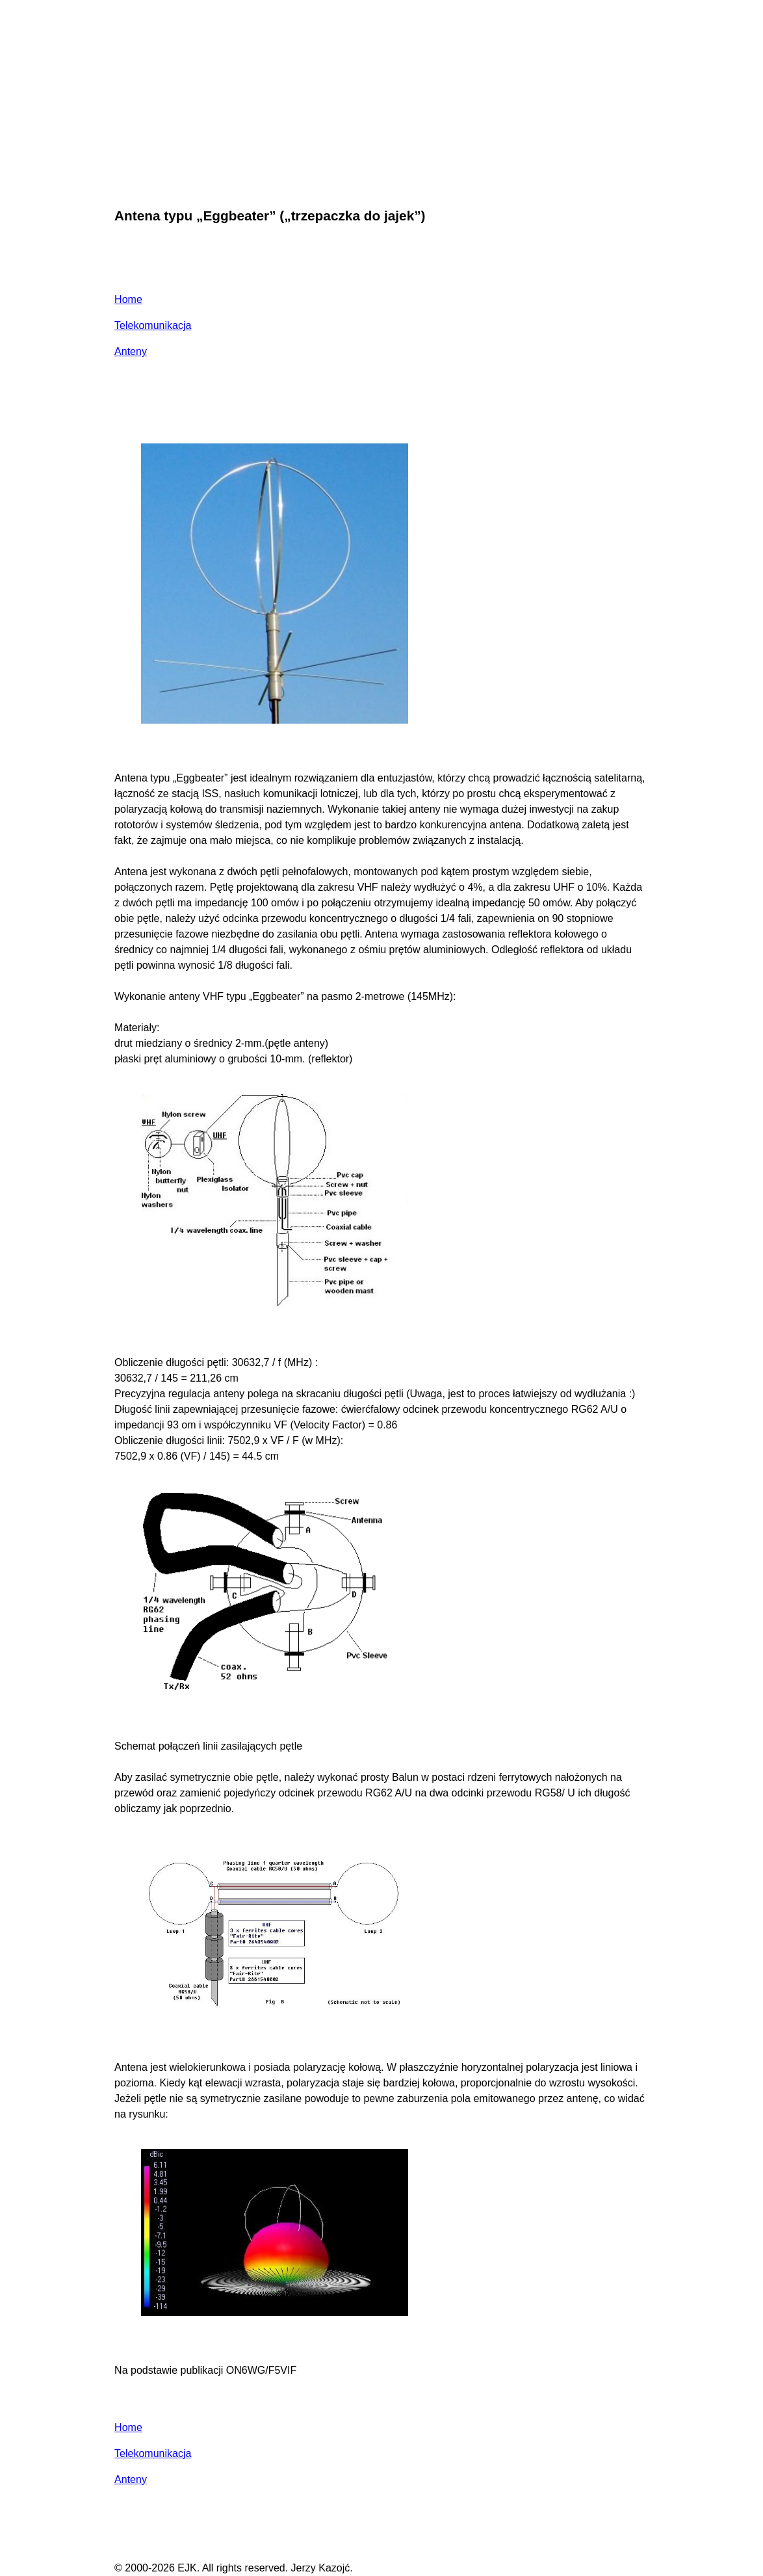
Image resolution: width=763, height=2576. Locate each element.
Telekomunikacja (152, 325)
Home (128, 299)
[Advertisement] (381, 100)
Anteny (130, 351)
